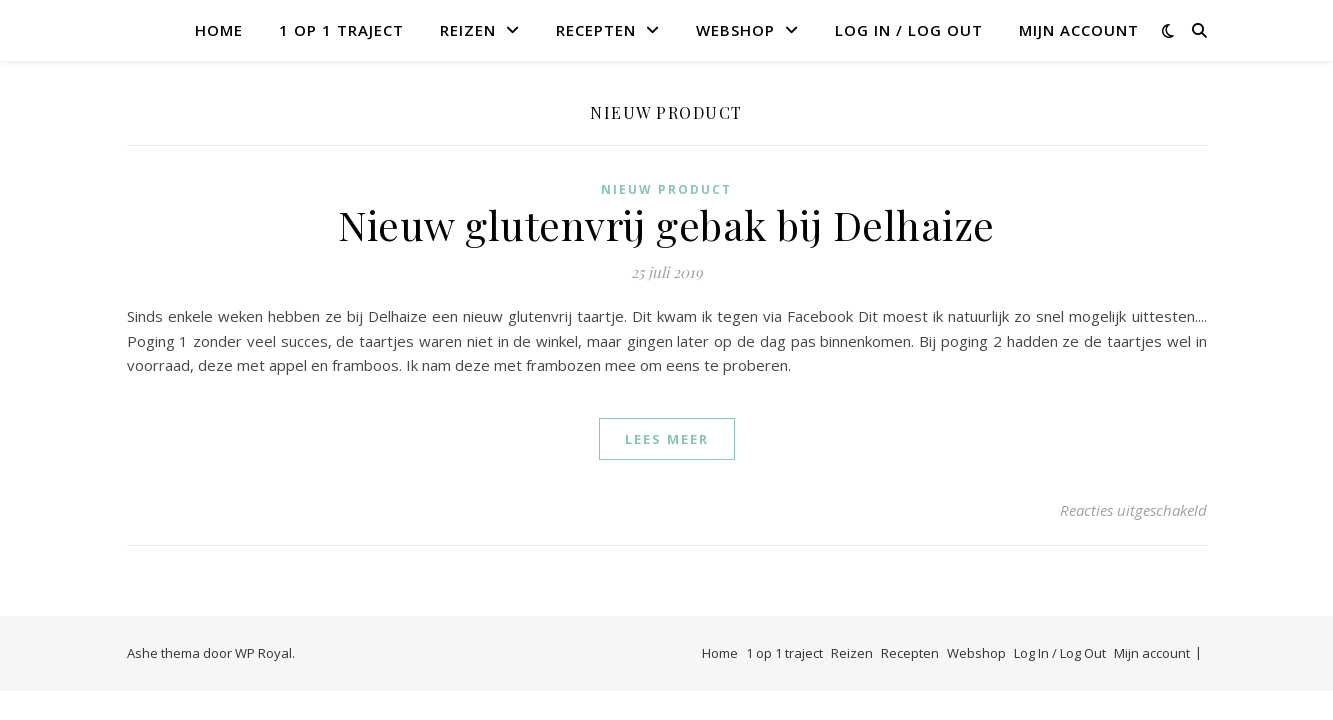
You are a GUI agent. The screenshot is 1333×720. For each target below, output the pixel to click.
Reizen (468, 30)
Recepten (596, 30)
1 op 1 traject (341, 30)
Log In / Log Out (909, 30)
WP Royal (263, 653)
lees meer (667, 439)
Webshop (735, 30)
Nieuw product (666, 189)
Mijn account (1079, 30)
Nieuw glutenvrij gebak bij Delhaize (666, 224)
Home (219, 30)
